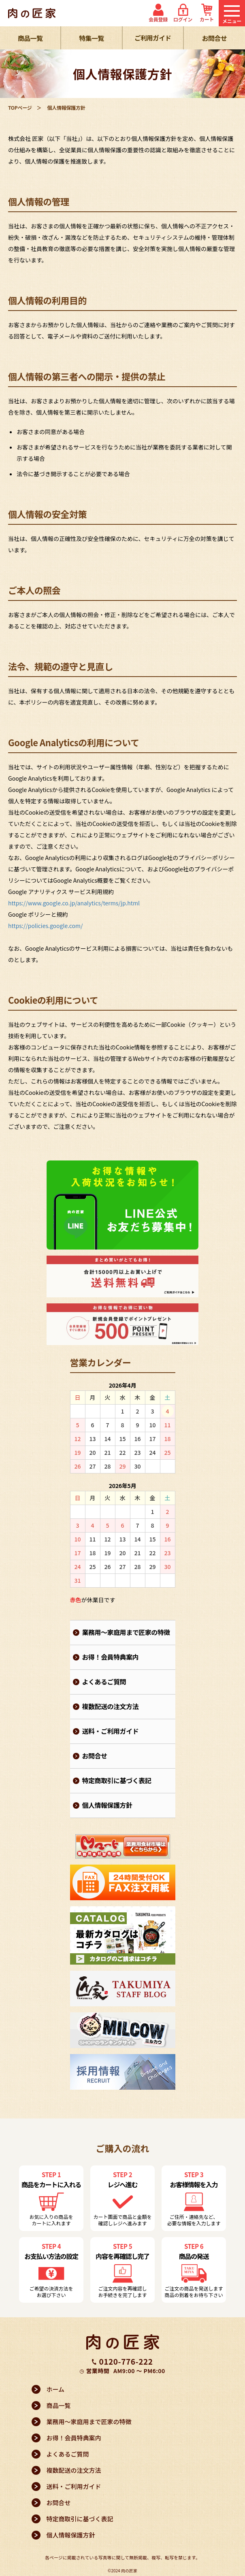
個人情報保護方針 (107, 1805)
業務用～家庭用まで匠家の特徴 (126, 1632)
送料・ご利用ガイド (110, 1731)
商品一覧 (30, 38)
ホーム (56, 2389)
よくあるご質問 (104, 1681)
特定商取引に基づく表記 (116, 1780)
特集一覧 (91, 38)
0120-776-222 (126, 2361)
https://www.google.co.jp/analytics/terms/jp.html (74, 903)
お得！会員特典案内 (110, 1657)
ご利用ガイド (152, 38)
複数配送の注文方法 (110, 1706)
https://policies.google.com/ (45, 926)
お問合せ (214, 38)
